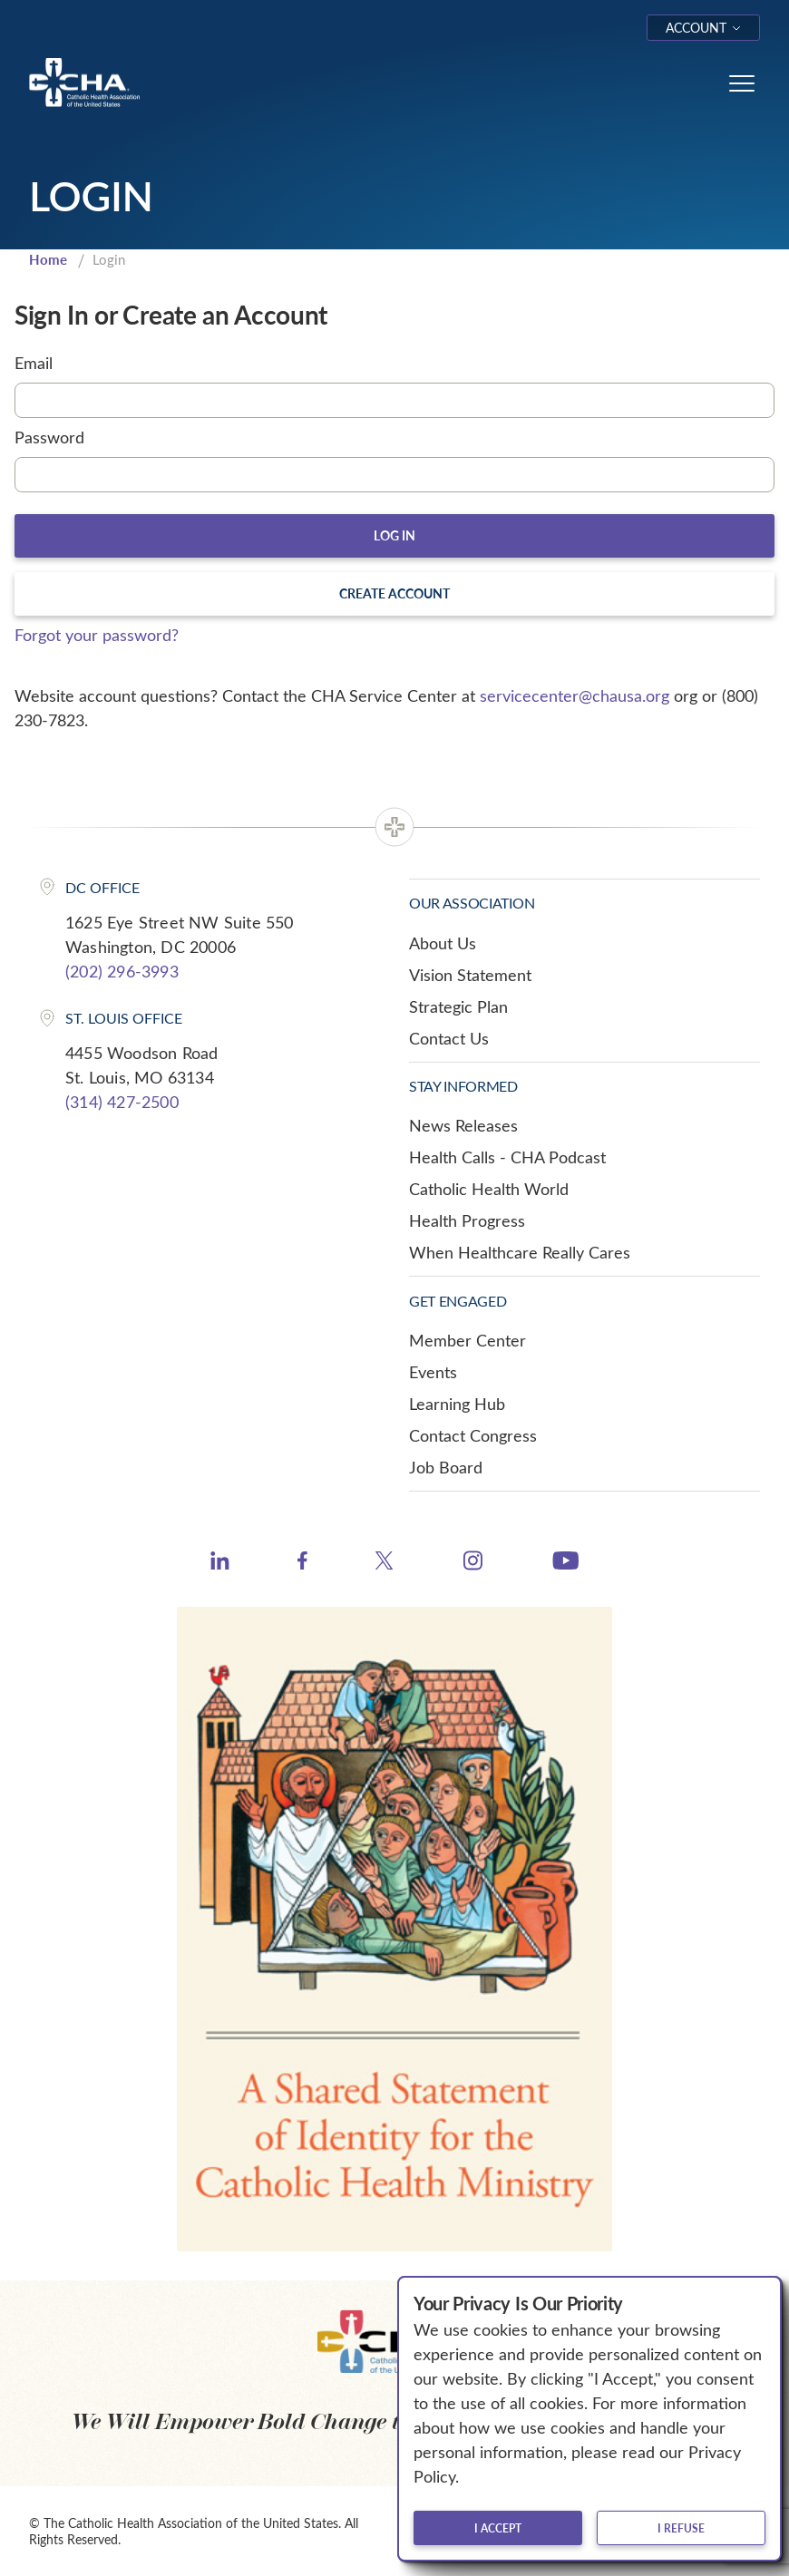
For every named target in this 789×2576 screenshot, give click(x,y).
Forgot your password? (97, 635)
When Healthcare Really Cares (519, 1252)
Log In (394, 535)
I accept (497, 2528)
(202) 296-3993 (122, 971)
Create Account (394, 593)
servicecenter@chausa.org (574, 695)
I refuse (681, 2528)
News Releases (463, 1125)
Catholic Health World (489, 1189)
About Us (442, 943)
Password (49, 437)
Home (48, 259)
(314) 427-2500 (122, 1102)
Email (34, 363)
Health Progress (467, 1220)
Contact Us (449, 1038)
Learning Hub (457, 1403)
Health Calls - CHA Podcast (507, 1157)
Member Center (467, 1340)
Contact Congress (473, 1435)
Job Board (445, 1467)
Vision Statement (470, 975)
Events (433, 1372)
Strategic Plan (458, 1006)
